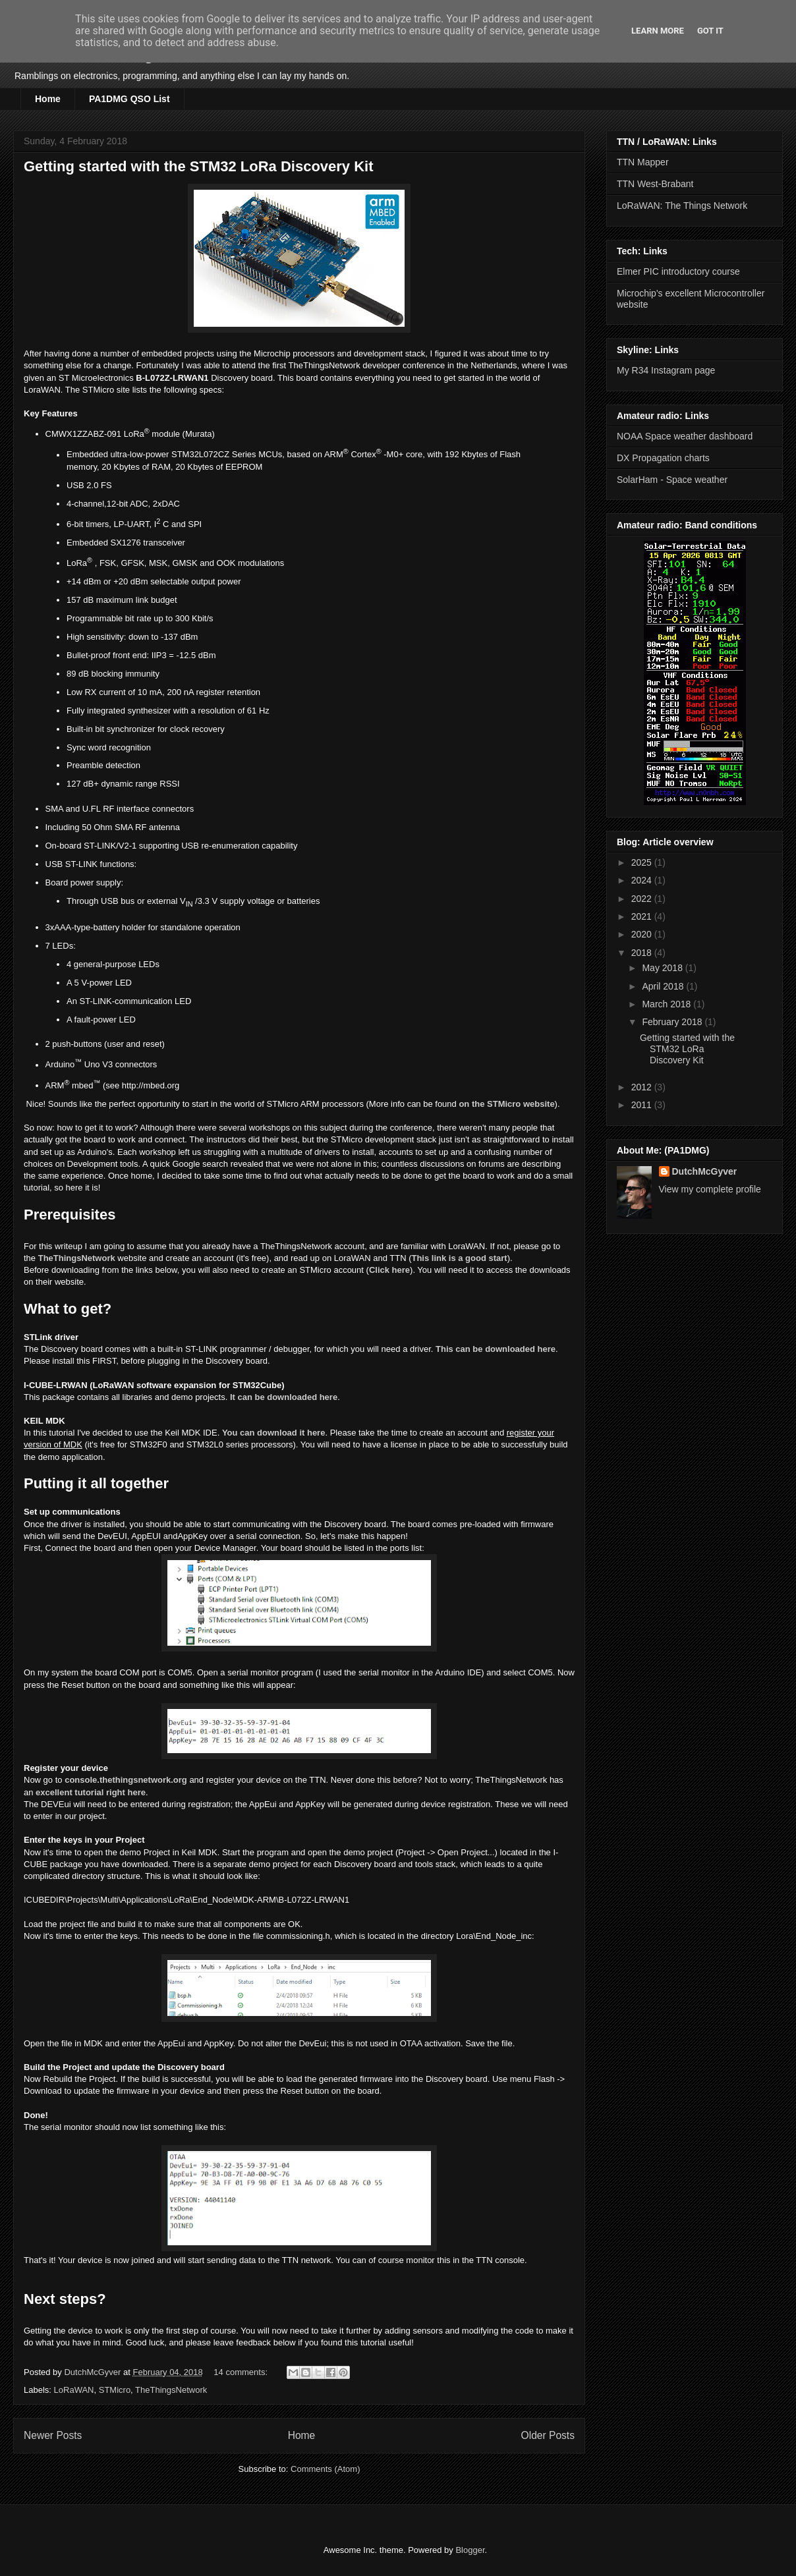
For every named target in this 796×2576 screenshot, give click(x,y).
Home (48, 99)
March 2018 (667, 1004)
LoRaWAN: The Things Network (682, 205)
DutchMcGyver (704, 1171)
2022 (642, 898)
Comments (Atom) (325, 2469)
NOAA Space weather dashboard (685, 436)
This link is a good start (459, 1258)
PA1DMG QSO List (129, 99)
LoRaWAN (74, 2390)
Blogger (469, 2550)
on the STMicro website (506, 1104)
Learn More (657, 31)
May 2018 (663, 968)
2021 (642, 916)
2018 (642, 952)
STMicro (114, 2390)
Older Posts (548, 2435)
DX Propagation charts (663, 458)
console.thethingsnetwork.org (126, 1780)
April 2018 (664, 986)
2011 (642, 1105)
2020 (642, 934)
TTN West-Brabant (655, 184)
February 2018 (673, 1022)
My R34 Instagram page (666, 370)
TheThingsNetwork (76, 1258)
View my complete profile (710, 1189)
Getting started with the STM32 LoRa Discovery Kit (199, 166)
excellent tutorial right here (91, 1792)
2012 (642, 1087)
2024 (642, 880)
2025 (642, 862)
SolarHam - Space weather (672, 479)
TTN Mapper (643, 162)
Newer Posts (53, 2435)
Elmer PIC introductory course (678, 271)
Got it (710, 31)
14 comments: (241, 2372)
